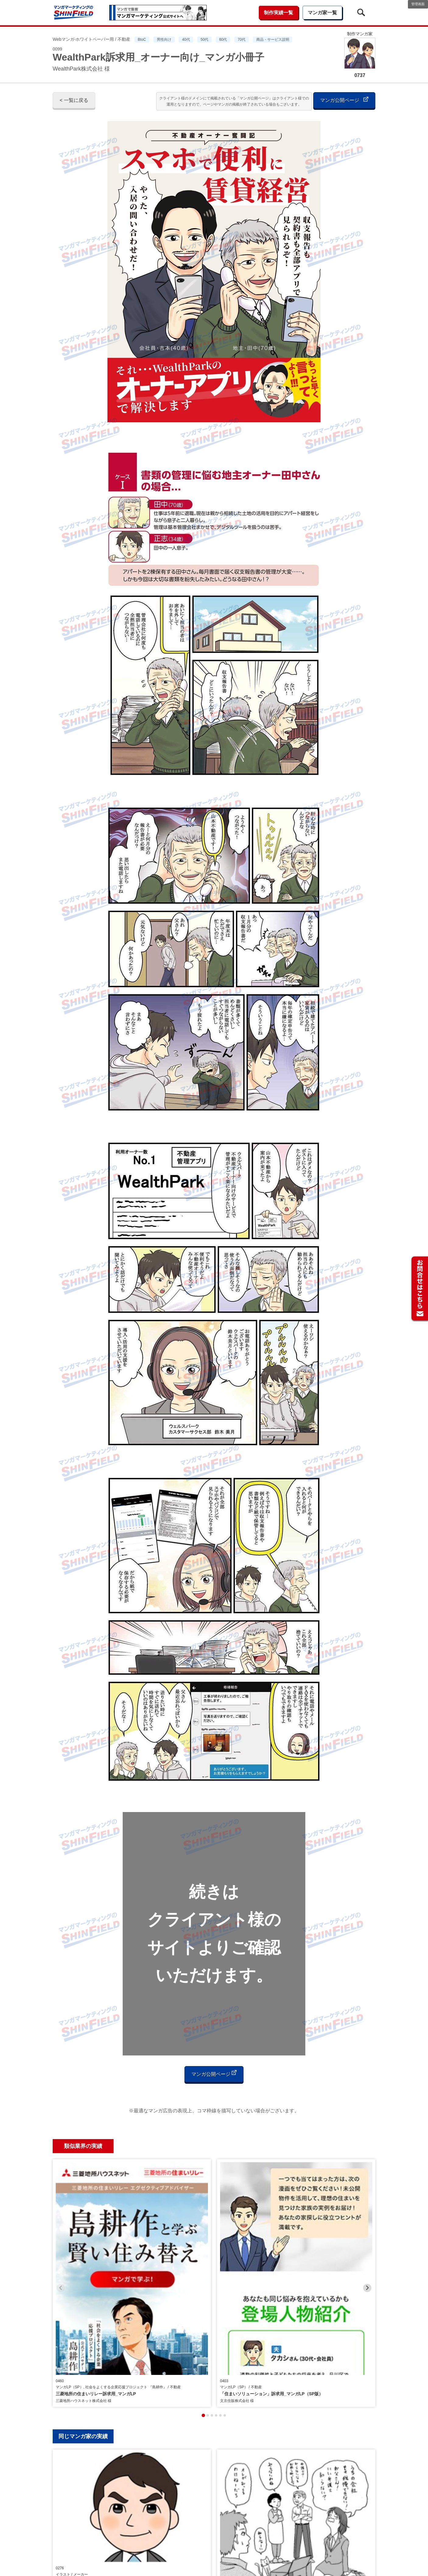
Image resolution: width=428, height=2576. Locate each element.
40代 (186, 39)
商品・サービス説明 (272, 39)
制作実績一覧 (278, 12)
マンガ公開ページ (344, 100)
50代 (204, 39)
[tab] (203, 2271)
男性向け (164, 39)
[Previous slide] (61, 2216)
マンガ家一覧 (322, 12)
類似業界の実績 (83, 2146)
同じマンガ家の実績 (83, 2292)
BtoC (142, 39)
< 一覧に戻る (74, 100)
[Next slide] (367, 2216)
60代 (223, 39)
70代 (241, 39)
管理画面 (418, 4)
